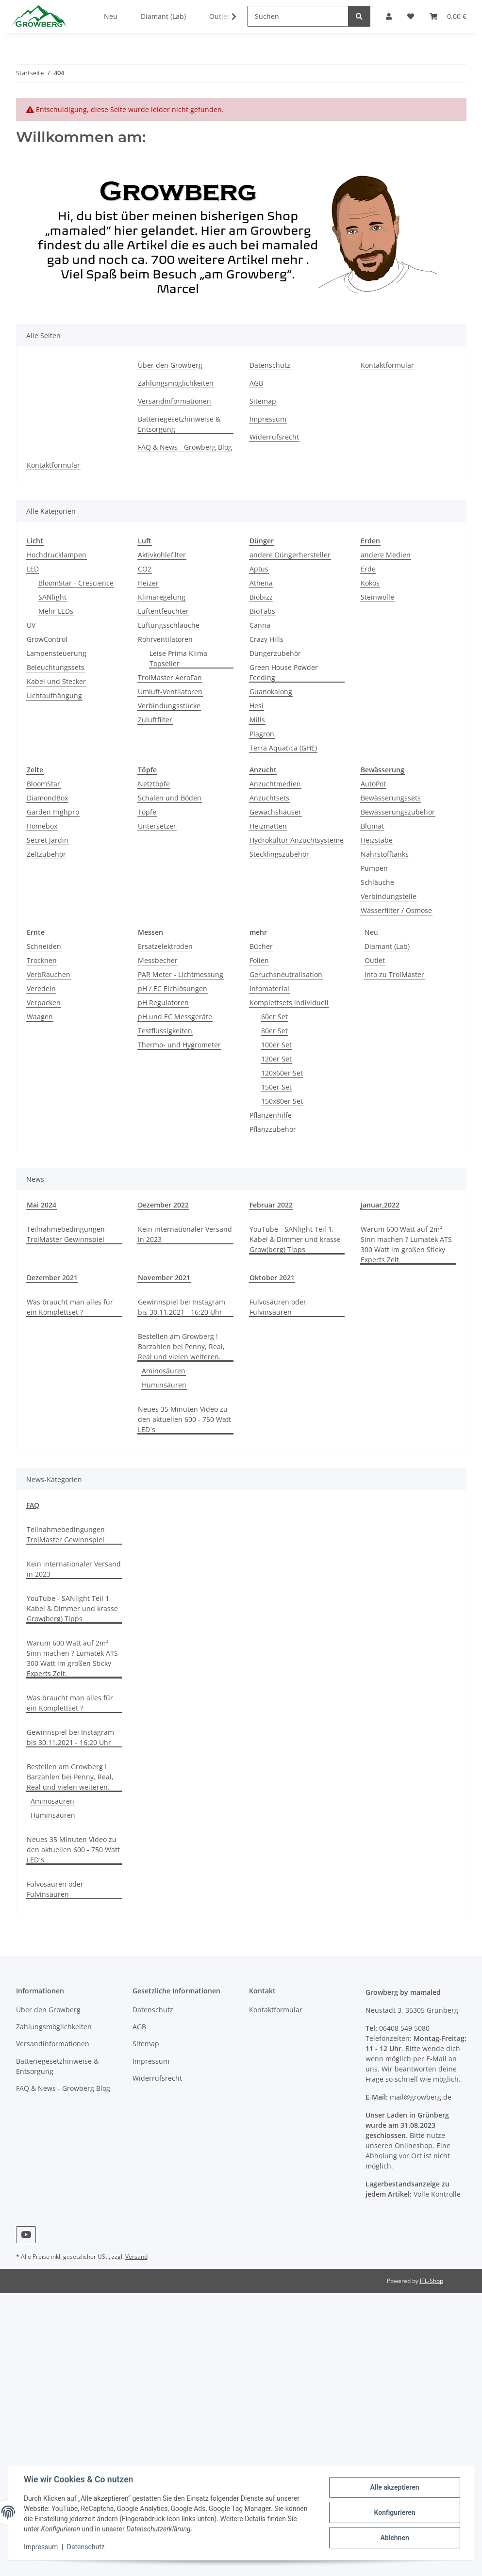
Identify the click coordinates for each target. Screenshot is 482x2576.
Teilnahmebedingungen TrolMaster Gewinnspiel (66, 1234)
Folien (259, 960)
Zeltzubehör (46, 854)
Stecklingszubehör (279, 854)
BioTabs (262, 611)
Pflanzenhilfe (270, 1115)
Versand (136, 2256)
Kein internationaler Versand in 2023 (185, 1234)
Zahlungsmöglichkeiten (176, 383)
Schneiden (44, 946)
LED (33, 568)
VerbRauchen (48, 974)
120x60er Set (282, 1072)
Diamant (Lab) (387, 946)
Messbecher (158, 960)
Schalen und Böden (169, 797)
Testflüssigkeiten (165, 1030)
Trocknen (42, 960)
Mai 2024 (41, 1204)
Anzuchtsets (269, 797)
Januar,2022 (380, 1204)
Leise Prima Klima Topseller (178, 658)
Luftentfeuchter (163, 611)
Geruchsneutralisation (285, 974)
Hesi (256, 705)
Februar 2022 (271, 1204)
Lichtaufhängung (54, 695)
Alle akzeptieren (394, 2487)
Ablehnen (394, 2538)
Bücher (261, 946)
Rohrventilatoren (165, 639)
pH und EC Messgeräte (175, 1016)
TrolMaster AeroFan (170, 677)
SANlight (52, 597)
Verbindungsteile (388, 896)
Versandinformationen (174, 401)
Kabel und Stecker (56, 681)
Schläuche (377, 882)
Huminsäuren (164, 1384)
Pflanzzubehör (272, 1129)
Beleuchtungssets (55, 667)
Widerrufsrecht (274, 436)
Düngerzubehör (275, 653)
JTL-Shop (431, 2281)
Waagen (40, 1016)
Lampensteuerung (56, 653)
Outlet (375, 960)
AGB (256, 383)
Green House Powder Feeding (283, 672)
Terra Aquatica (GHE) (283, 747)
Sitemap (262, 401)
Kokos (370, 582)
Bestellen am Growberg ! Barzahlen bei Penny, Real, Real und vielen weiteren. (181, 1346)
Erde (368, 568)
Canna (259, 625)
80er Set (274, 1030)
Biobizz (261, 597)
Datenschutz (269, 365)
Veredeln (41, 988)
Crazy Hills (266, 639)
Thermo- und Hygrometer (179, 1044)
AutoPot (373, 783)
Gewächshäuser (275, 811)
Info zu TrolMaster (394, 974)
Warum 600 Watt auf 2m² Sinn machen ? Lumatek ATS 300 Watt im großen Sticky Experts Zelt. (406, 1244)
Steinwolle (377, 597)
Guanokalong (270, 691)
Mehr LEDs (55, 611)
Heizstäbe (377, 840)
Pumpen (374, 868)
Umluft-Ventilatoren (170, 691)
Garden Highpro (53, 811)
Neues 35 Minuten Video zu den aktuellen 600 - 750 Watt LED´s (184, 1419)
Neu (371, 932)
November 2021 (164, 1277)
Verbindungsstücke (169, 705)
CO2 (144, 568)
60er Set (274, 1016)
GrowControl (47, 639)
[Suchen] (298, 16)
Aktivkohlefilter (162, 554)
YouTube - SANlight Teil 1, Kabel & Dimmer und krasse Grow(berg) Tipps (295, 1239)
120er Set (276, 1058)
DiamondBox (47, 797)
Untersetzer (157, 826)
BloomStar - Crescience (76, 582)
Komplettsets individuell (289, 1002)
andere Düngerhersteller (290, 554)
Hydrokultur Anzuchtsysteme (296, 840)
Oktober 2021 (272, 1277)
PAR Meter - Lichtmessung (180, 974)
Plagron (261, 733)
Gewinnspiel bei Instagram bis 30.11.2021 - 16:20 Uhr (181, 1307)
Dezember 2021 (52, 1277)
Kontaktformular (387, 365)
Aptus (258, 568)
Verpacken (44, 1002)
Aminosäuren (163, 1370)
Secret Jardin (47, 840)
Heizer (148, 582)
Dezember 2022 (163, 1204)
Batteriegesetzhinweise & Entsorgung (179, 424)
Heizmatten (268, 826)
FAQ (32, 1505)
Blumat (372, 826)
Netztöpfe (154, 783)
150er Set (276, 1087)
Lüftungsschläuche (168, 625)
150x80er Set (282, 1101)
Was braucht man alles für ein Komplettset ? (70, 1307)
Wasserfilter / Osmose (396, 910)
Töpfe (147, 811)
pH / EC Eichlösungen (172, 988)
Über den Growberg (170, 365)
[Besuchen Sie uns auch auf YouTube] (26, 2234)
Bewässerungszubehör (398, 811)
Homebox (42, 826)
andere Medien (386, 554)
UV (31, 625)
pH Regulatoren (163, 1002)
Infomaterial (269, 988)
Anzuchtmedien (275, 783)
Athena (261, 582)
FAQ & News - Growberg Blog (185, 447)
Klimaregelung (161, 597)
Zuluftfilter (155, 719)
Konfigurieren (394, 2512)
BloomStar (43, 783)
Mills (257, 719)
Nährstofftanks (385, 854)
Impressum (267, 419)
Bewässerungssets (391, 797)
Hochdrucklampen (56, 554)
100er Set (276, 1044)
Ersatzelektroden (165, 946)
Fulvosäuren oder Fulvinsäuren (277, 1307)
